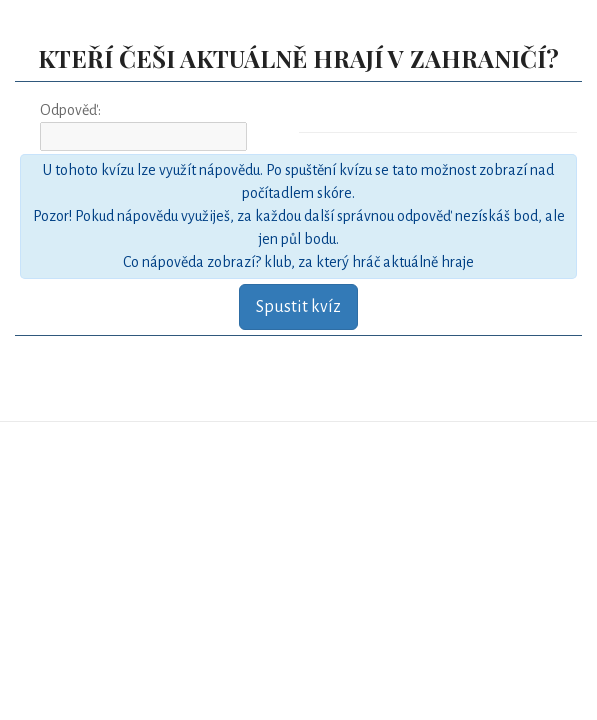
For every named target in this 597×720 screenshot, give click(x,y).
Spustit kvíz (298, 307)
